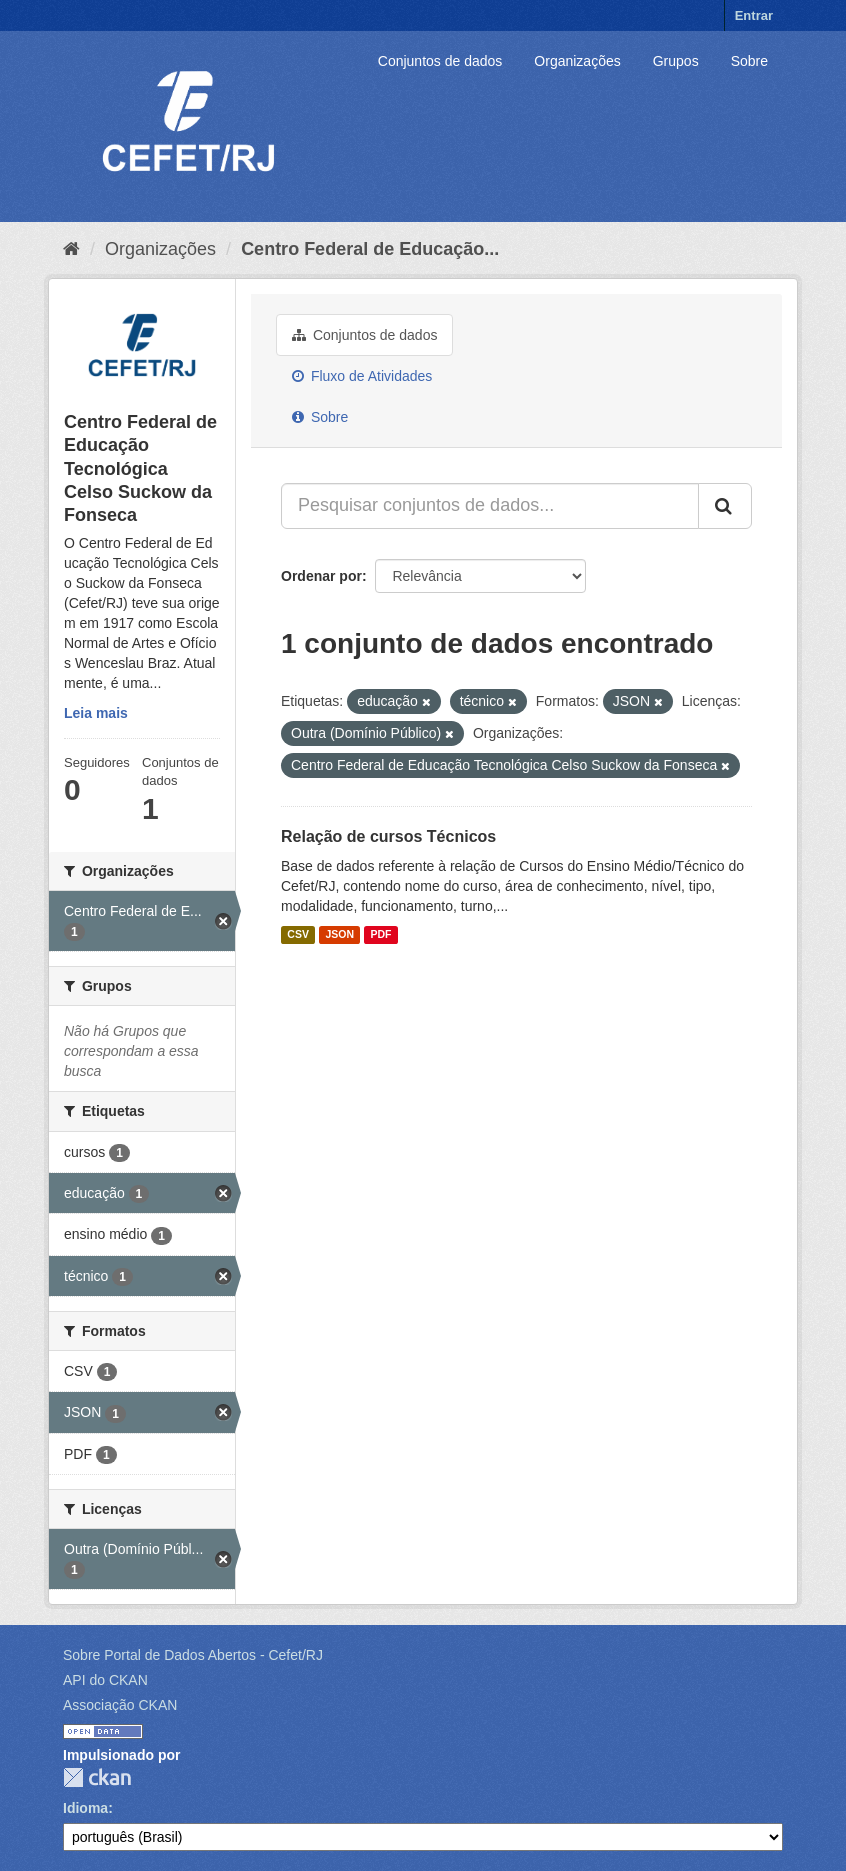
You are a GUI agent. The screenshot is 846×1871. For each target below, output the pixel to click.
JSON (339, 935)
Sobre (749, 61)
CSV (298, 935)
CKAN (97, 1777)
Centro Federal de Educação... (370, 249)
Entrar (754, 15)
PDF (380, 935)
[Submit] (725, 506)
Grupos (676, 61)
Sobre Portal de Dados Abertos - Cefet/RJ (193, 1655)
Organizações (577, 61)
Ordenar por (321, 576)
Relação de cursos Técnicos (388, 836)
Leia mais (96, 713)
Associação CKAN (120, 1705)
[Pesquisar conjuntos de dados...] (490, 506)
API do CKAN (105, 1680)
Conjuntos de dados (440, 61)
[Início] (71, 249)
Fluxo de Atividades (362, 376)
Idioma (85, 1808)
